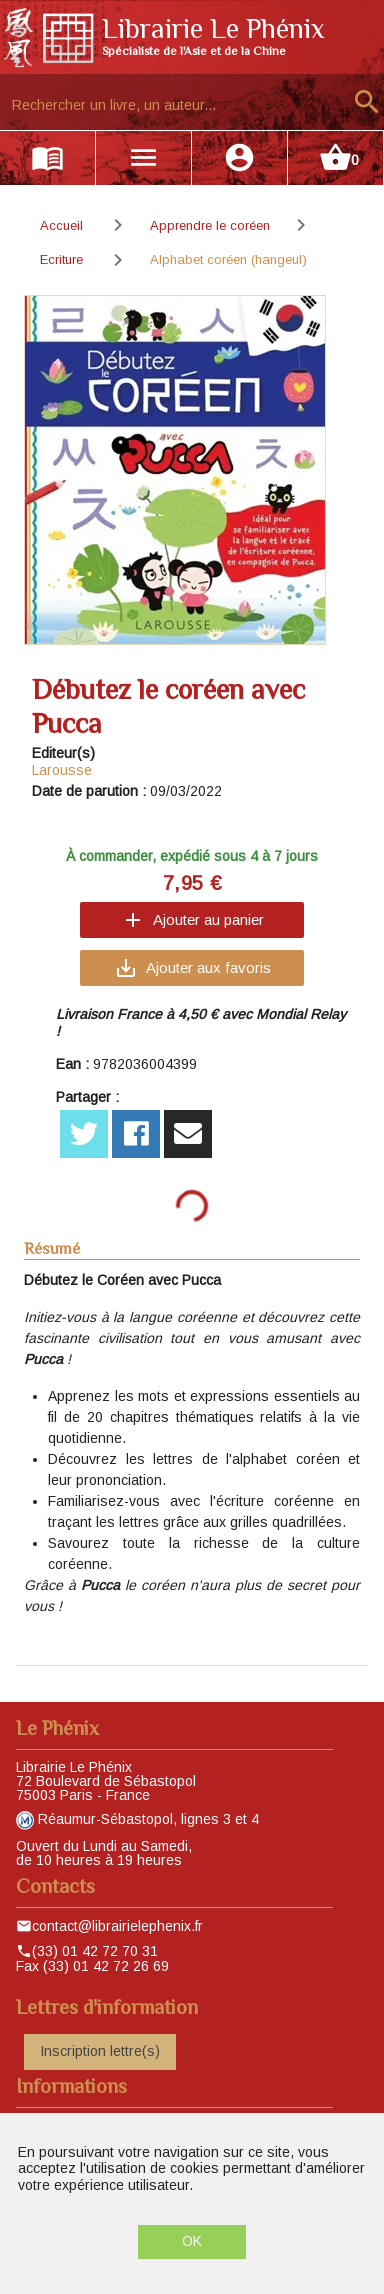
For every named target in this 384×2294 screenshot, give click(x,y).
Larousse (62, 770)
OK (192, 2241)
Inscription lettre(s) (100, 2051)
